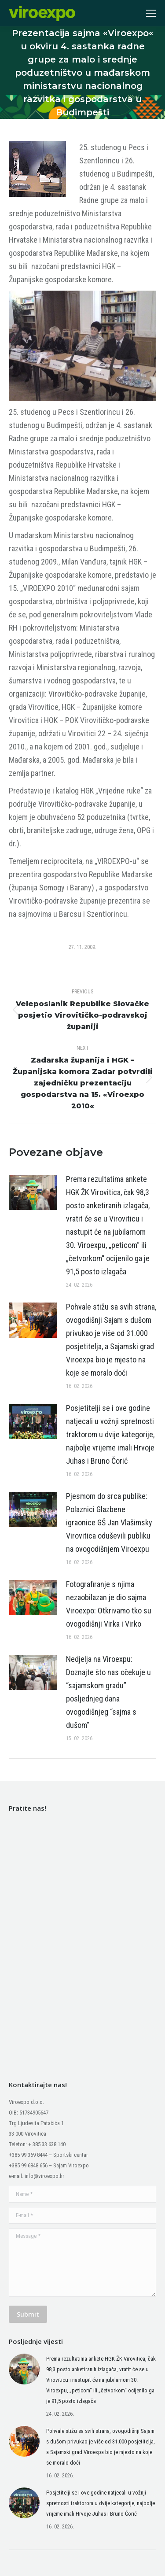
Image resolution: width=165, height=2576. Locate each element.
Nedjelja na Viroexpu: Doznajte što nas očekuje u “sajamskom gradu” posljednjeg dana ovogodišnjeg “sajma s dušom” (108, 1692)
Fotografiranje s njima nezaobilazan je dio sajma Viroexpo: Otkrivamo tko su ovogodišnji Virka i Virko (108, 1604)
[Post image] (33, 1192)
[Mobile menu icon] (151, 13)
